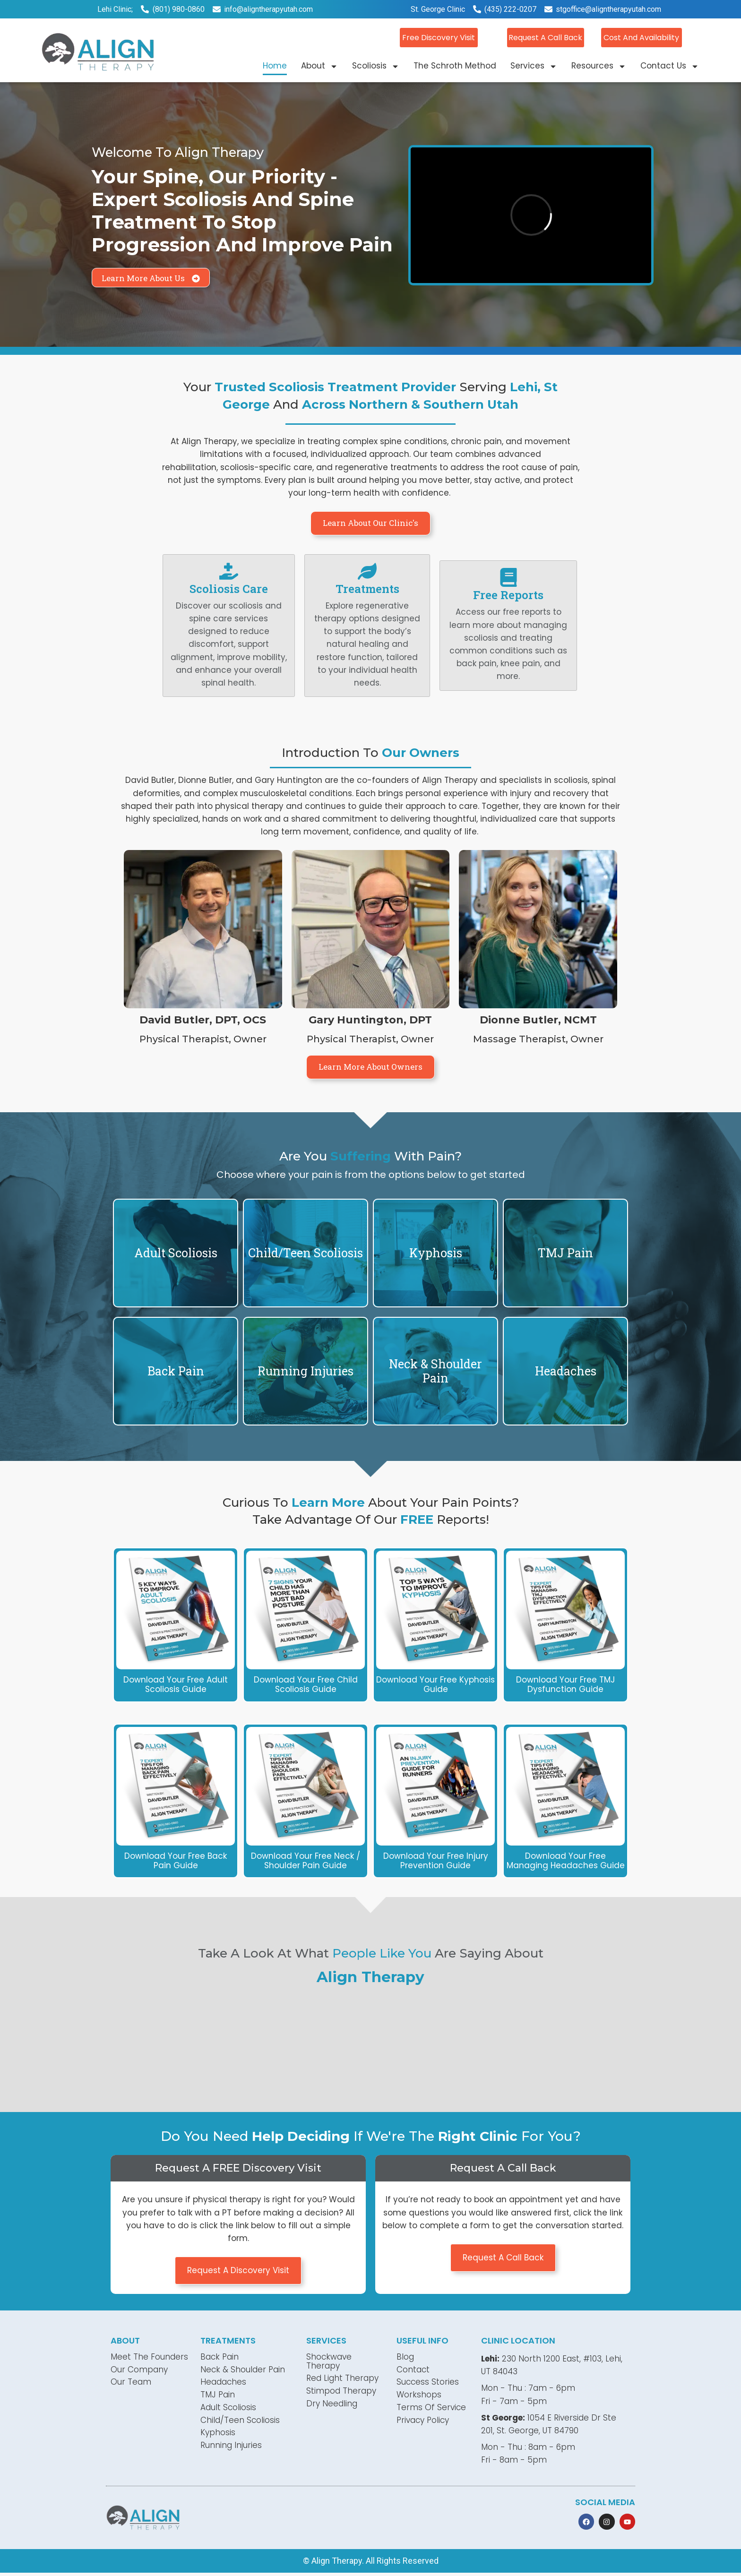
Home (275, 64)
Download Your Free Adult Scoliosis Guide (175, 1684)
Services (533, 65)
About (319, 65)
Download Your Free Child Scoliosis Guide (306, 1684)
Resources (598, 65)
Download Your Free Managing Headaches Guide (566, 1860)
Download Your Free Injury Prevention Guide (435, 1860)
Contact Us (669, 65)
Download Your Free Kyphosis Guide (435, 1684)
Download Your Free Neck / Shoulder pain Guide (305, 1860)
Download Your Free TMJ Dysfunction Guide (565, 1684)
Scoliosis (375, 65)
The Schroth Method (455, 64)
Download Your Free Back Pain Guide (175, 1860)
